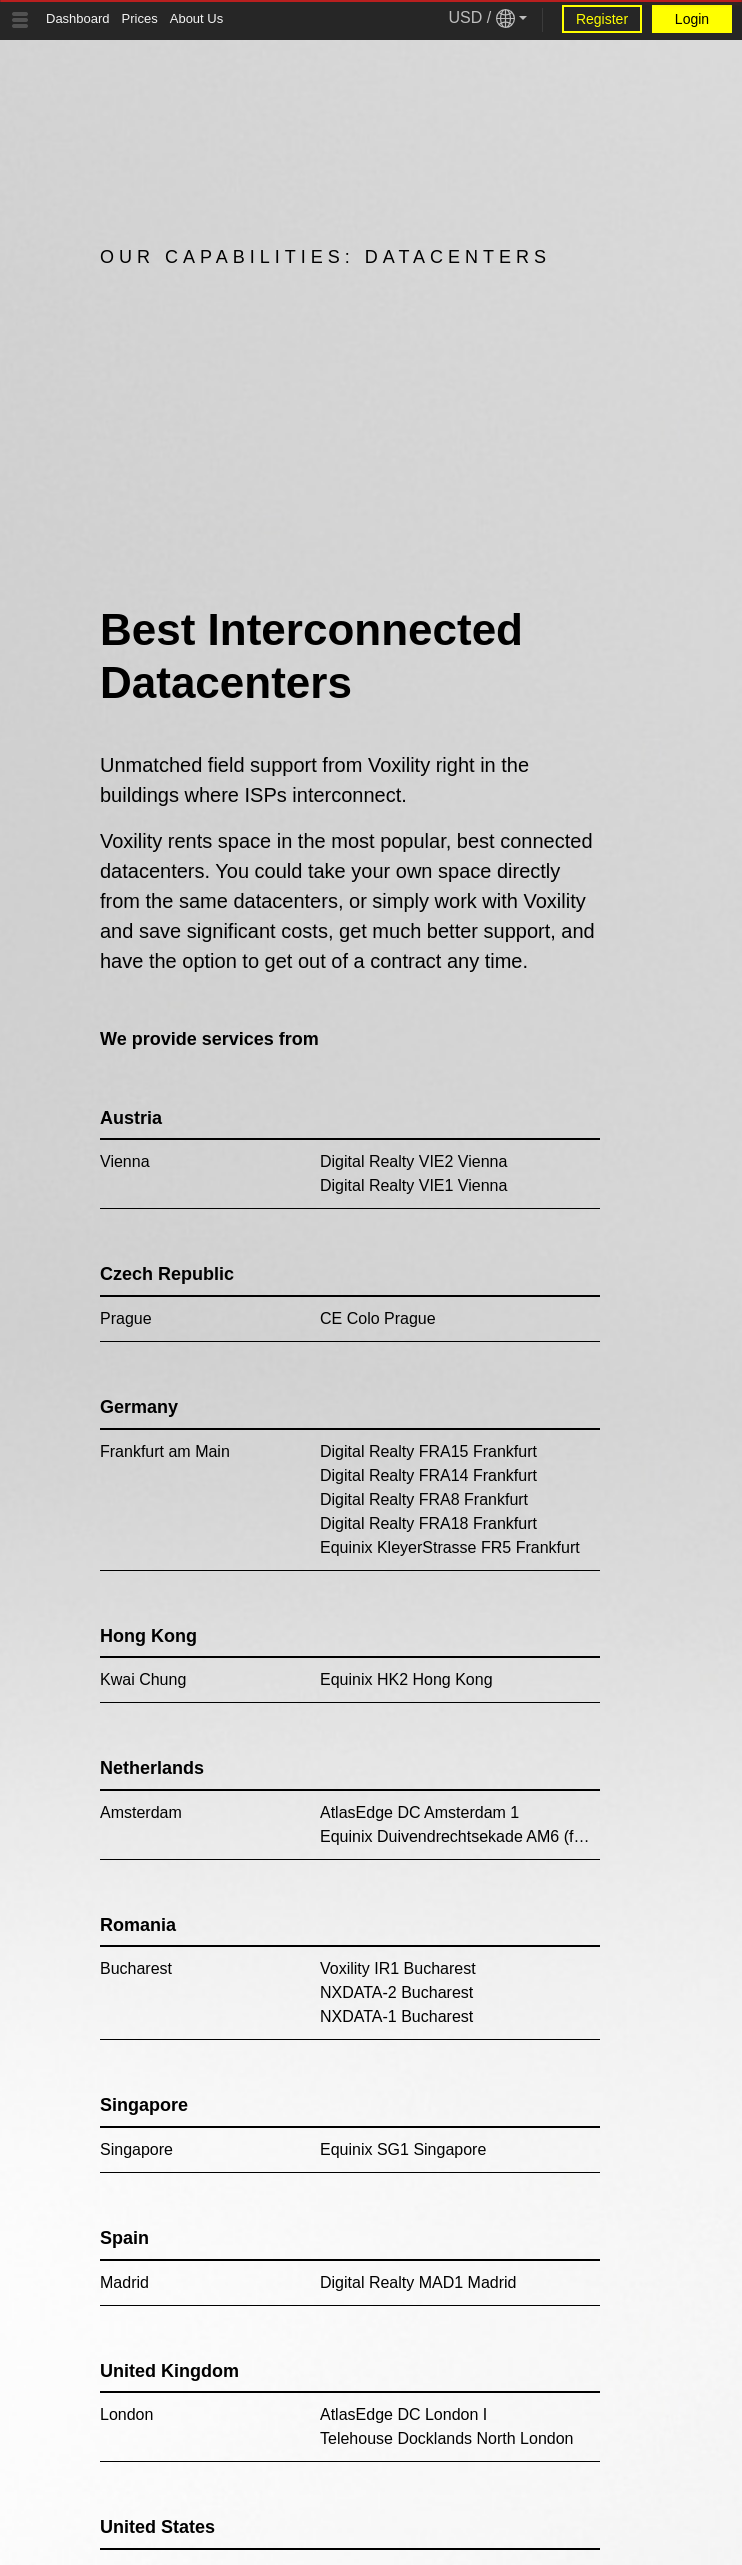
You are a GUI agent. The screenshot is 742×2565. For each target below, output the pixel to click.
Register (602, 19)
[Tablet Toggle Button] (20, 20)
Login (692, 19)
